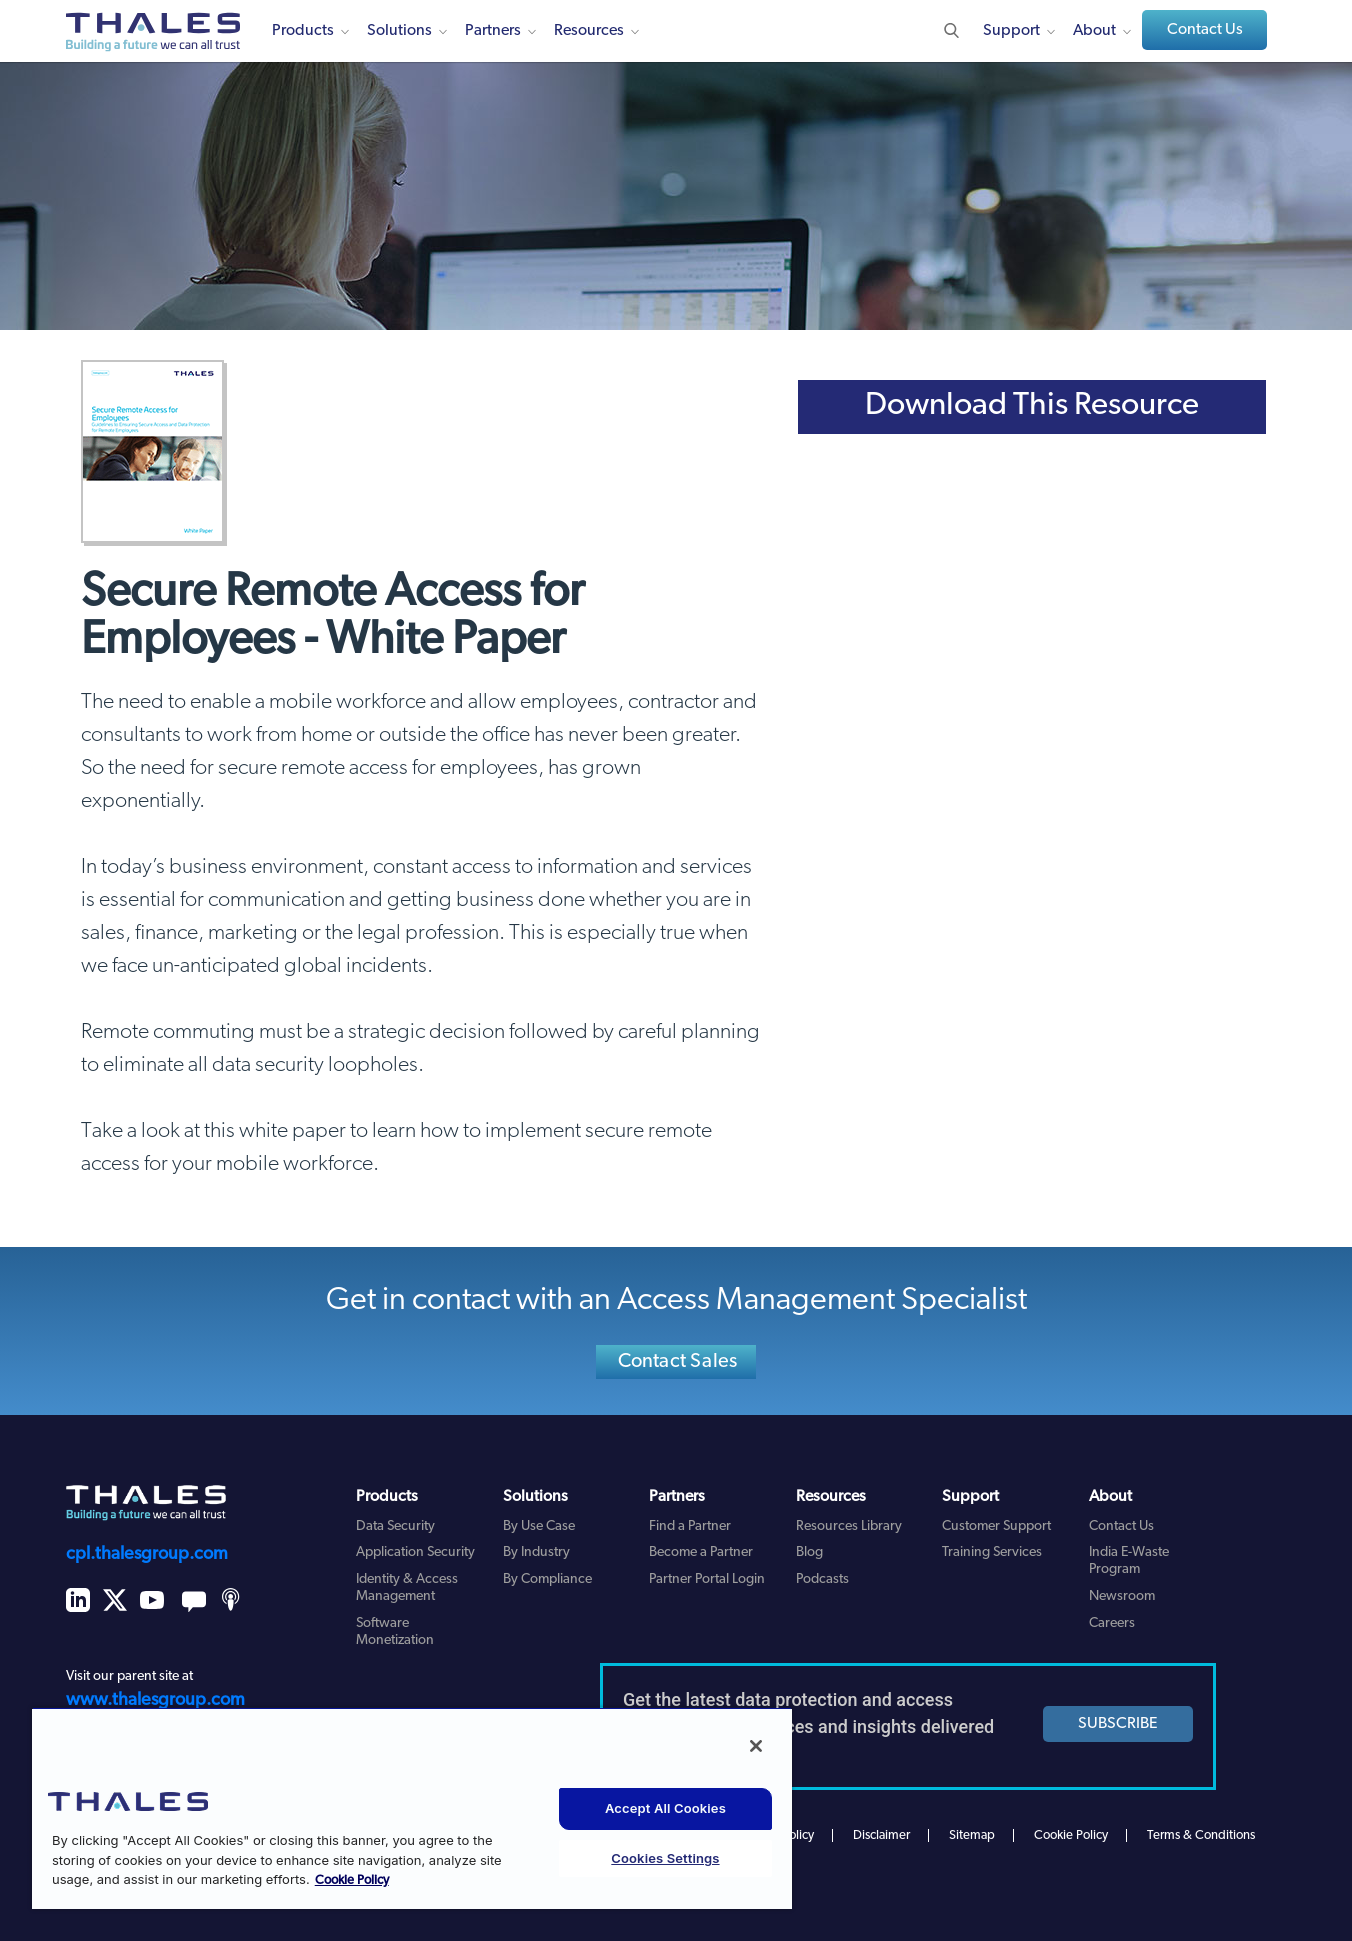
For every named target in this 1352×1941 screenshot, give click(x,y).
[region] (412, 1808)
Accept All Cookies (665, 1808)
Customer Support (996, 1526)
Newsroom (1122, 1596)
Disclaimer (881, 1835)
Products (303, 31)
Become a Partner (701, 1552)
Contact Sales (678, 1362)
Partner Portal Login (707, 1579)
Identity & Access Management (407, 1588)
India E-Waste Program (1129, 1561)
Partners (493, 31)
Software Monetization (395, 1632)
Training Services (992, 1552)
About (1094, 31)
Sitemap (972, 1835)
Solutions (399, 31)
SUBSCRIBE (1118, 1724)
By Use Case (539, 1526)
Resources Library (849, 1526)
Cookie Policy (1071, 1835)
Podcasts (822, 1579)
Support (1011, 31)
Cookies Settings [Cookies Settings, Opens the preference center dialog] (665, 1858)
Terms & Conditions (1201, 1835)
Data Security (395, 1526)
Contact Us (1205, 30)
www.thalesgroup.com (155, 1700)
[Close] (756, 1746)
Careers (1112, 1623)
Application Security (415, 1552)
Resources (589, 31)
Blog (809, 1552)
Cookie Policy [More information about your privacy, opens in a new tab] (352, 1880)
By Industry (536, 1552)
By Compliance (547, 1579)
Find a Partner (690, 1526)
